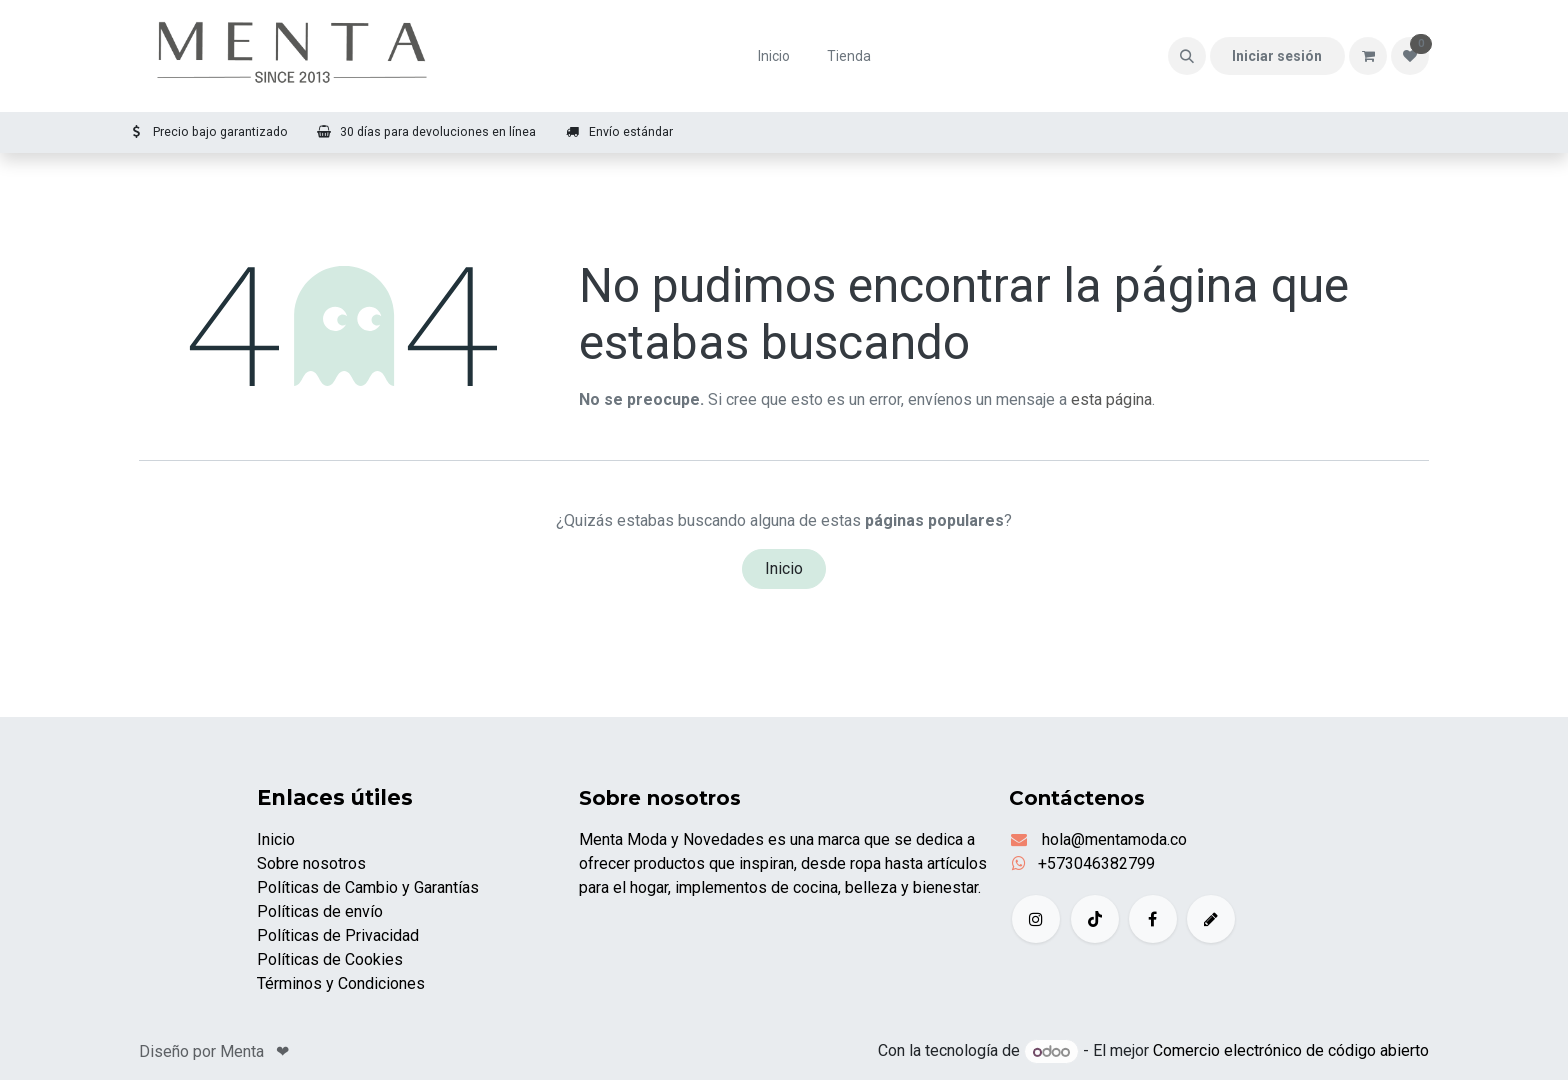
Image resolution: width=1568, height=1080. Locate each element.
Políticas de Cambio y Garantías (368, 887)
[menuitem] (774, 56)
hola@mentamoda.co (1112, 839)
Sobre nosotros (311, 863)
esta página (1111, 399)
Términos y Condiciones (341, 983)
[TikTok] (1095, 919)
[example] (1211, 919)
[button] (1187, 56)
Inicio (784, 568)
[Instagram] (1036, 919)
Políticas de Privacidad (338, 935)
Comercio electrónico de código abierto (1291, 1051)
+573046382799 (1096, 863)
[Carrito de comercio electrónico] (1368, 56)
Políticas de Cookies (330, 959)
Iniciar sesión (1277, 56)
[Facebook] (1153, 919)
